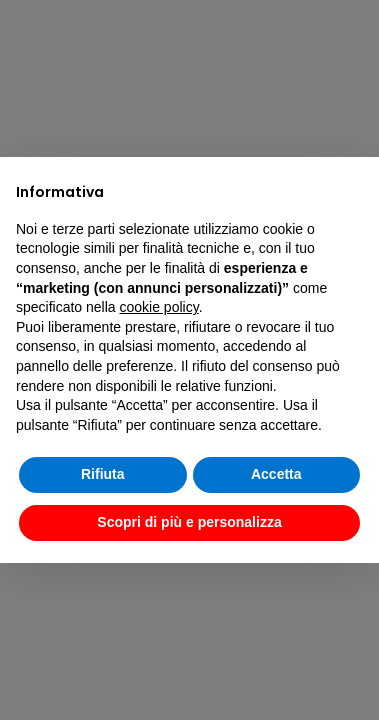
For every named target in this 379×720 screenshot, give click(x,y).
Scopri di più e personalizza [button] (189, 522)
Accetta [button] (276, 474)
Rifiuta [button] (103, 474)
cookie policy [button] (159, 307)
